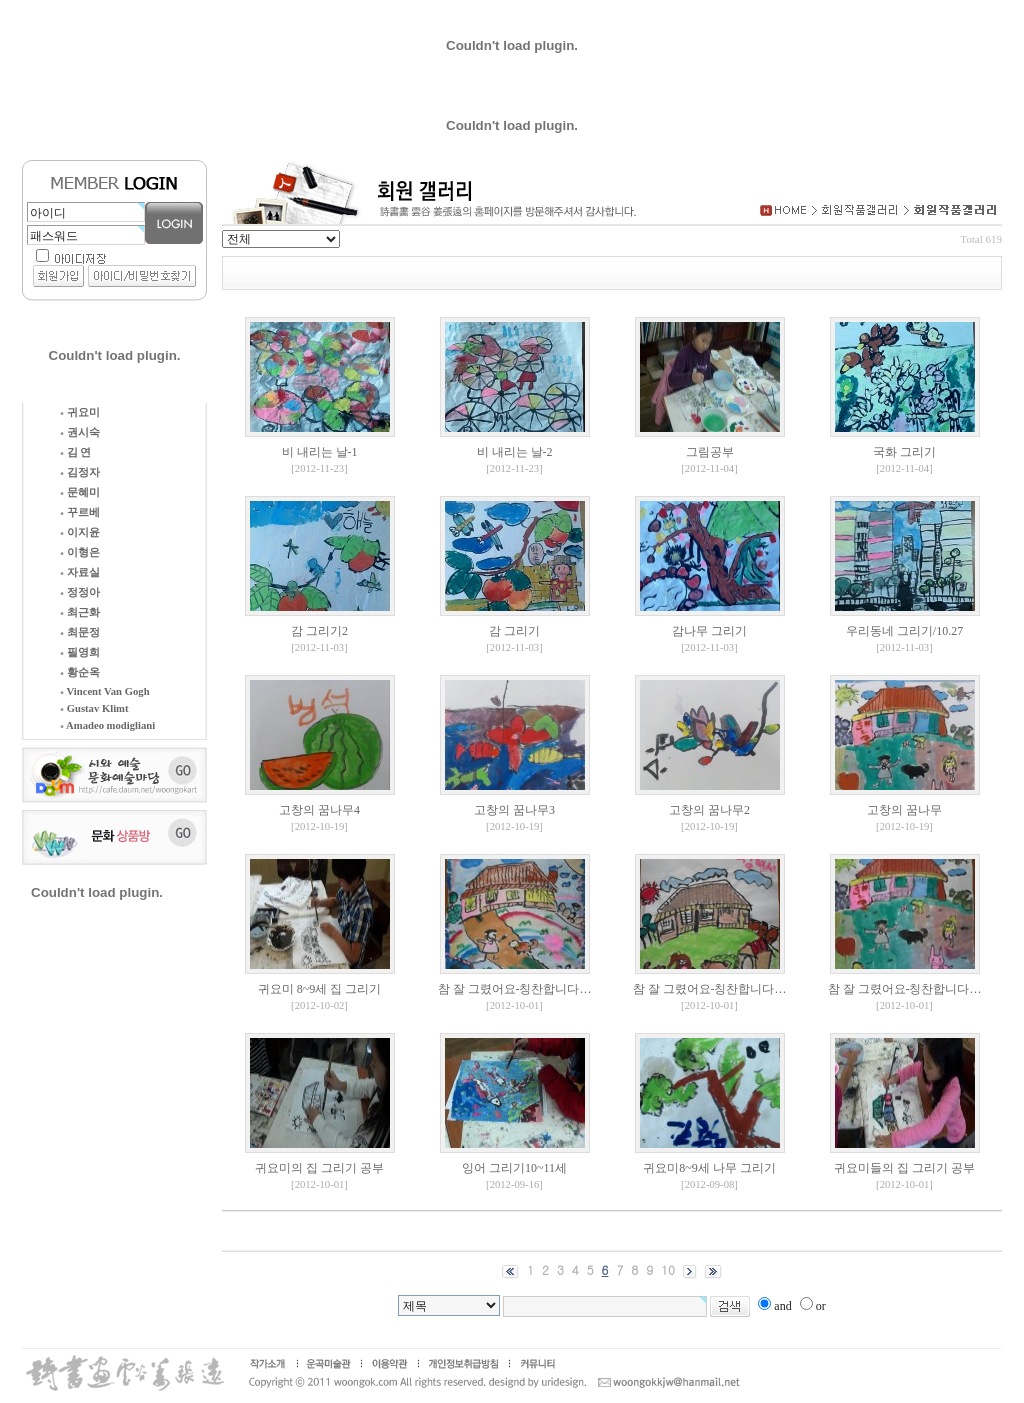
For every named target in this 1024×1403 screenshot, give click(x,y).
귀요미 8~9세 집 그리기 (320, 989)
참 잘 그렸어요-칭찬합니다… (515, 989)
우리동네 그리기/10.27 (904, 631)
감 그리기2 (319, 631)
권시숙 (80, 432)
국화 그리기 (904, 452)
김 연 (75, 452)
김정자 (80, 472)
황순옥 (80, 672)
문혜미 (80, 492)
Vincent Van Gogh (105, 691)
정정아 (80, 592)
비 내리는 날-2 (515, 452)
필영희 (80, 652)
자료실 (80, 572)
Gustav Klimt (94, 708)
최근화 (80, 612)
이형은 (80, 552)
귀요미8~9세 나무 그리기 (709, 1168)
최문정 (80, 632)
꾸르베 (80, 512)
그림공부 (710, 452)
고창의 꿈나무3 (514, 810)
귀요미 (80, 412)
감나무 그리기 (709, 631)
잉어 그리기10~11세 (514, 1168)
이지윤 (80, 532)
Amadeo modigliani (107, 725)
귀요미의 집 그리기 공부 (319, 1168)
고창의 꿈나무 (904, 810)
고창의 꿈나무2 (709, 810)
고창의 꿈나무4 (319, 810)
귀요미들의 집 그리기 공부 (904, 1168)
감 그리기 (514, 631)
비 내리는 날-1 (320, 452)
